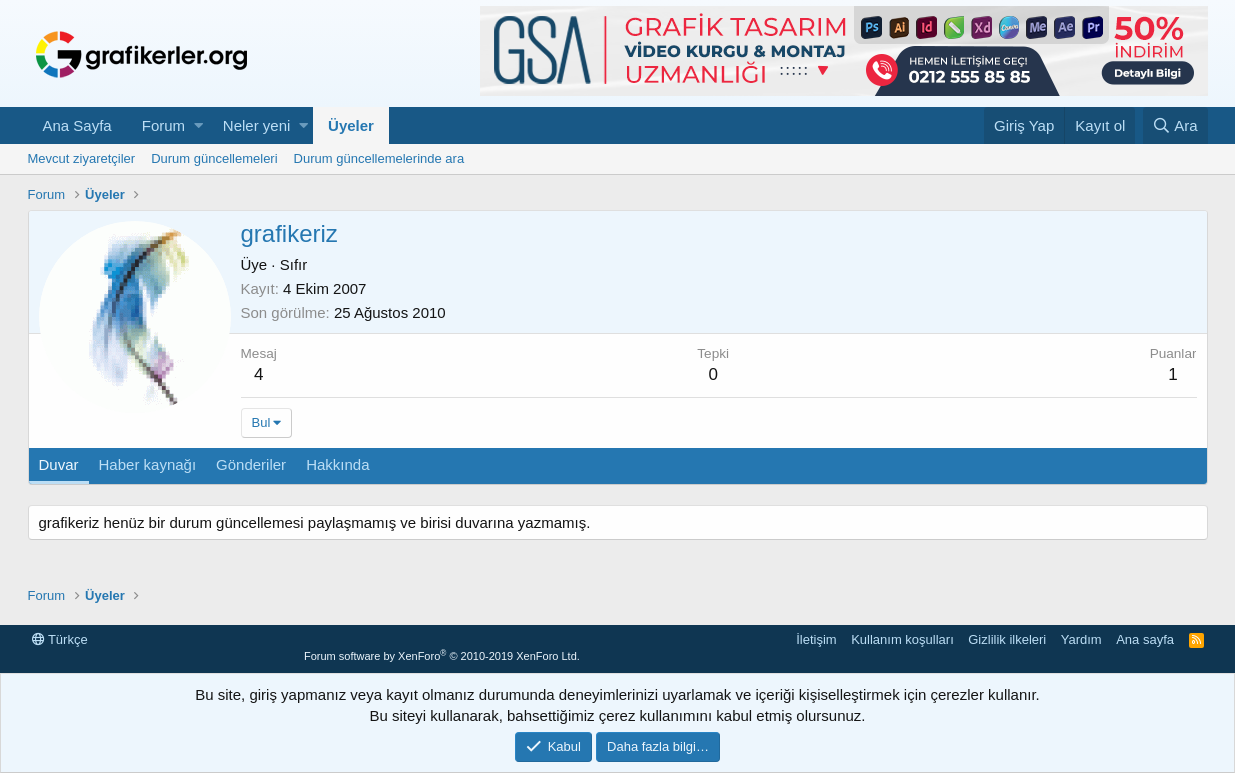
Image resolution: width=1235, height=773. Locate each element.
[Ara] (1175, 125)
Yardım (1081, 639)
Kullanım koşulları (902, 639)
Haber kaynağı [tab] (148, 464)
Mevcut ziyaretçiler (82, 158)
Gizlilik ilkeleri (1007, 639)
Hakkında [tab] (337, 464)
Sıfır (294, 264)
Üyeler (351, 125)
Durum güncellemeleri (214, 158)
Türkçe (60, 639)
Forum (163, 125)
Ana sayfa (1145, 639)
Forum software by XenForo (442, 656)
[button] (198, 125)
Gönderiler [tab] (251, 464)
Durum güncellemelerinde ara (379, 158)
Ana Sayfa (77, 125)
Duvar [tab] (59, 464)
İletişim (816, 639)
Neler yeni (257, 125)
